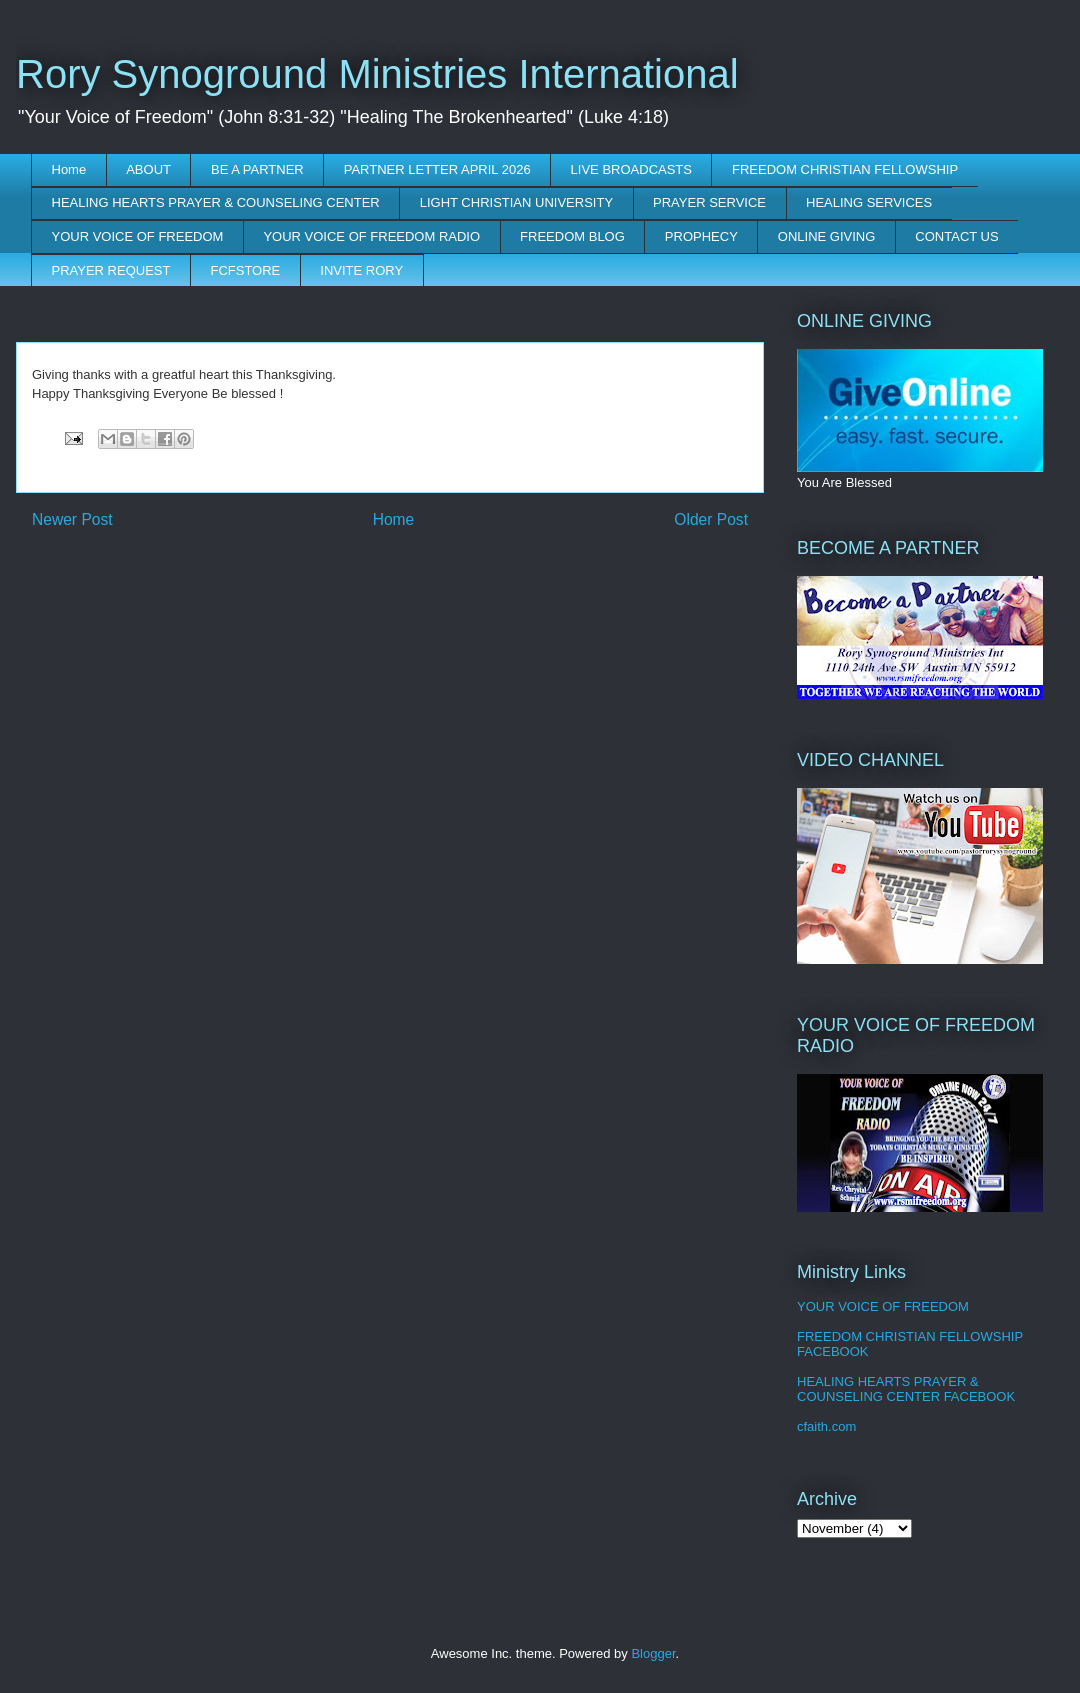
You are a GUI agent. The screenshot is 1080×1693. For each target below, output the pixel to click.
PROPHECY (701, 236)
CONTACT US (956, 236)
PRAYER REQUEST (111, 270)
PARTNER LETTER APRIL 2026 (437, 169)
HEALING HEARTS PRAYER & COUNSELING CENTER (216, 202)
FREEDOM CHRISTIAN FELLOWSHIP (845, 169)
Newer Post (72, 519)
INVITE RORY (361, 270)
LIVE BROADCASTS (631, 169)
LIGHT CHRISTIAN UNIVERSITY (516, 202)
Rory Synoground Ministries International (377, 74)
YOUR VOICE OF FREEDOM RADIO (371, 236)
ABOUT (148, 169)
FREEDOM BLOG (572, 236)
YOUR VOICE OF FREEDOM (138, 236)
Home (69, 169)
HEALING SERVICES (869, 202)
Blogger (653, 1653)
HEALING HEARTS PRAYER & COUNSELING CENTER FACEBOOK (906, 1389)
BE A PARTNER (257, 169)
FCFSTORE (245, 270)
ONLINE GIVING (827, 236)
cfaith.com (826, 1426)
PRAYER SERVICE (709, 202)
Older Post (711, 519)
